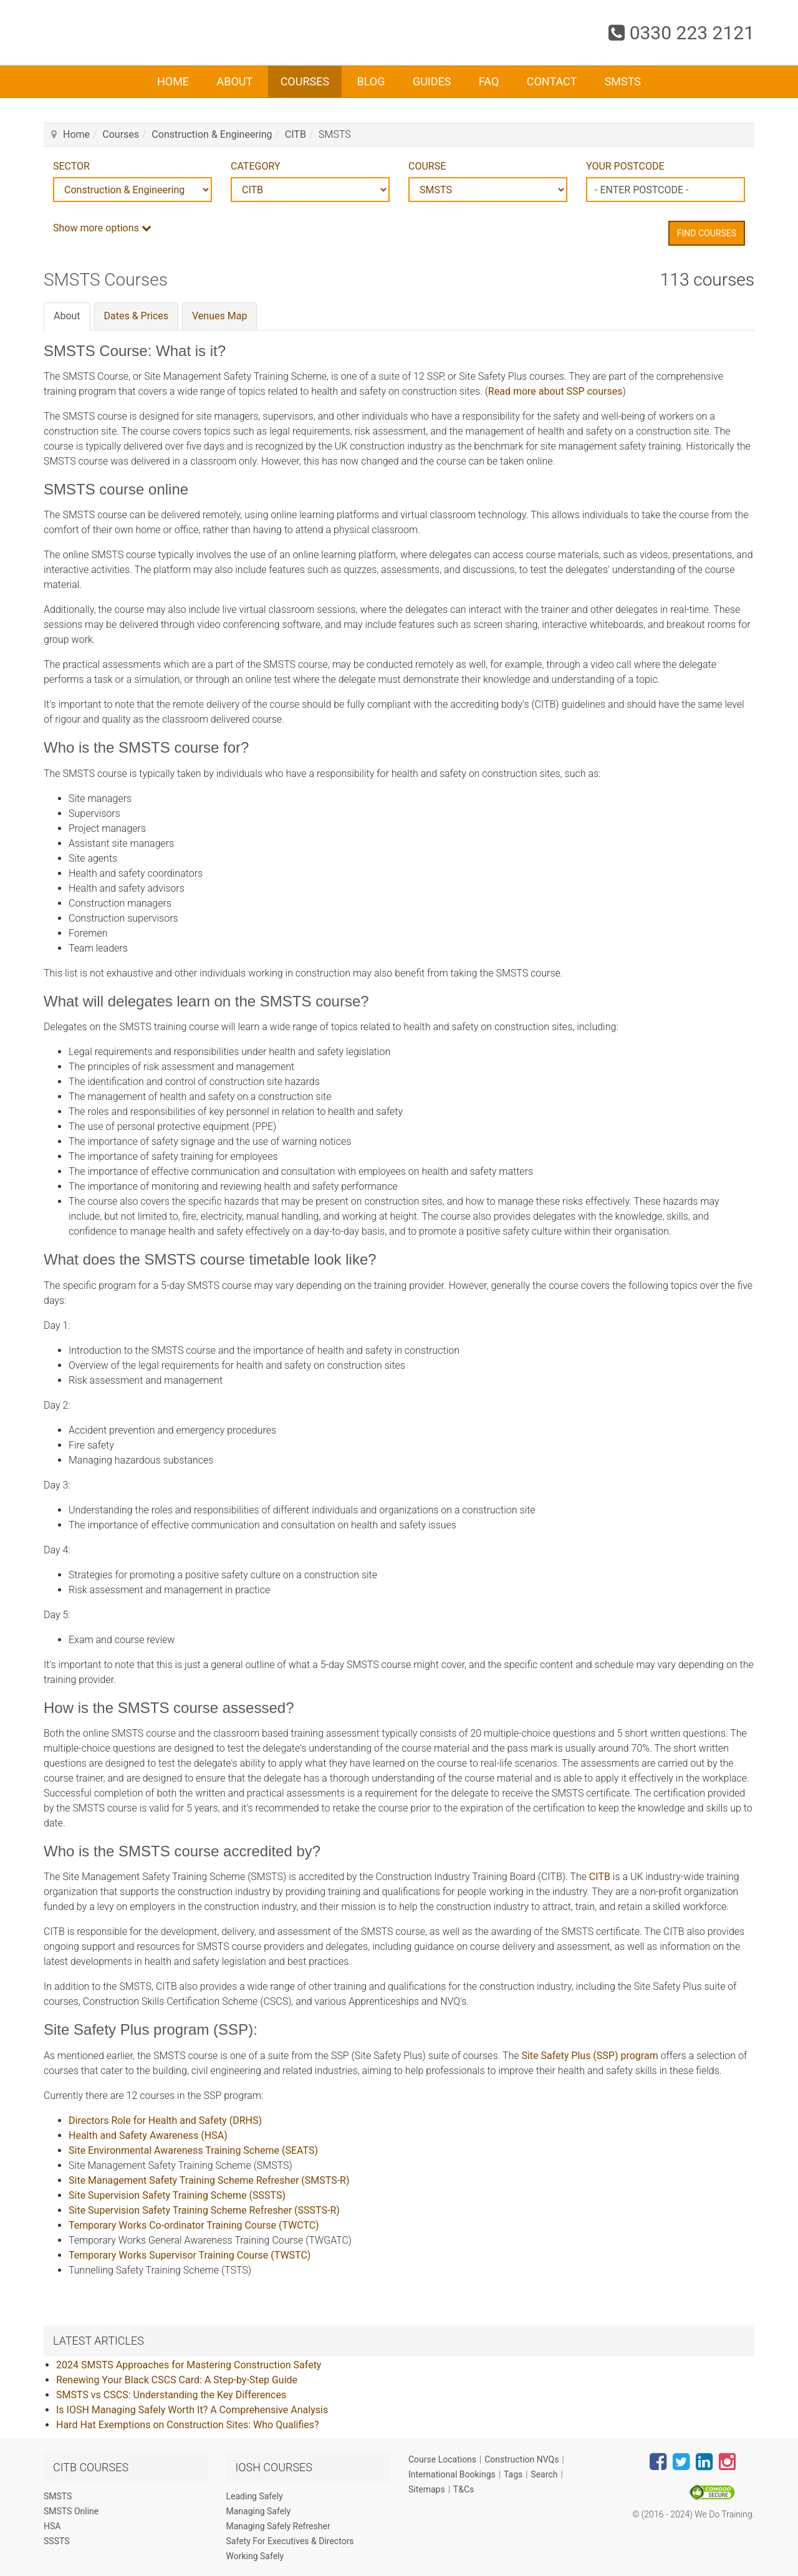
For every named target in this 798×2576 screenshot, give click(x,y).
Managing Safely (258, 2511)
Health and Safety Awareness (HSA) (148, 2135)
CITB (295, 134)
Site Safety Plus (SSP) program (589, 2056)
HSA (52, 2526)
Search (544, 2474)
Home (173, 81)
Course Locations (442, 2459)
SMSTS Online (71, 2511)
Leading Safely (254, 2496)
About (234, 81)
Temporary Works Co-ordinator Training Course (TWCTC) (194, 2225)
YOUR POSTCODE (625, 166)
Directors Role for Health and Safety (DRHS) (165, 2120)
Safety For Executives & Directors (290, 2541)
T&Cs (463, 2489)
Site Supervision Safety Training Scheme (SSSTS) (177, 2195)
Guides (432, 81)
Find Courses (706, 233)
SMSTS (623, 81)
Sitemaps (426, 2489)
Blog (371, 81)
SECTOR (71, 166)
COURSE (427, 166)
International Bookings (452, 2474)
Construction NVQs (521, 2459)
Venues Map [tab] (219, 316)
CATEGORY (255, 166)
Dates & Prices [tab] (136, 316)
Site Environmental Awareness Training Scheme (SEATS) (193, 2150)
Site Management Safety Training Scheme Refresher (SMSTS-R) (209, 2180)
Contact (552, 81)
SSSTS (57, 2541)
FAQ (489, 81)
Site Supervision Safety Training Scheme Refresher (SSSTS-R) (204, 2210)
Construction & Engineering (211, 134)
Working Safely (255, 2556)
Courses (305, 81)
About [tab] (67, 316)
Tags (513, 2474)
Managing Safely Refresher (278, 2526)
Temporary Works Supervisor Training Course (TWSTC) (189, 2255)
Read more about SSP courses (555, 391)
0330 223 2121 (681, 33)
